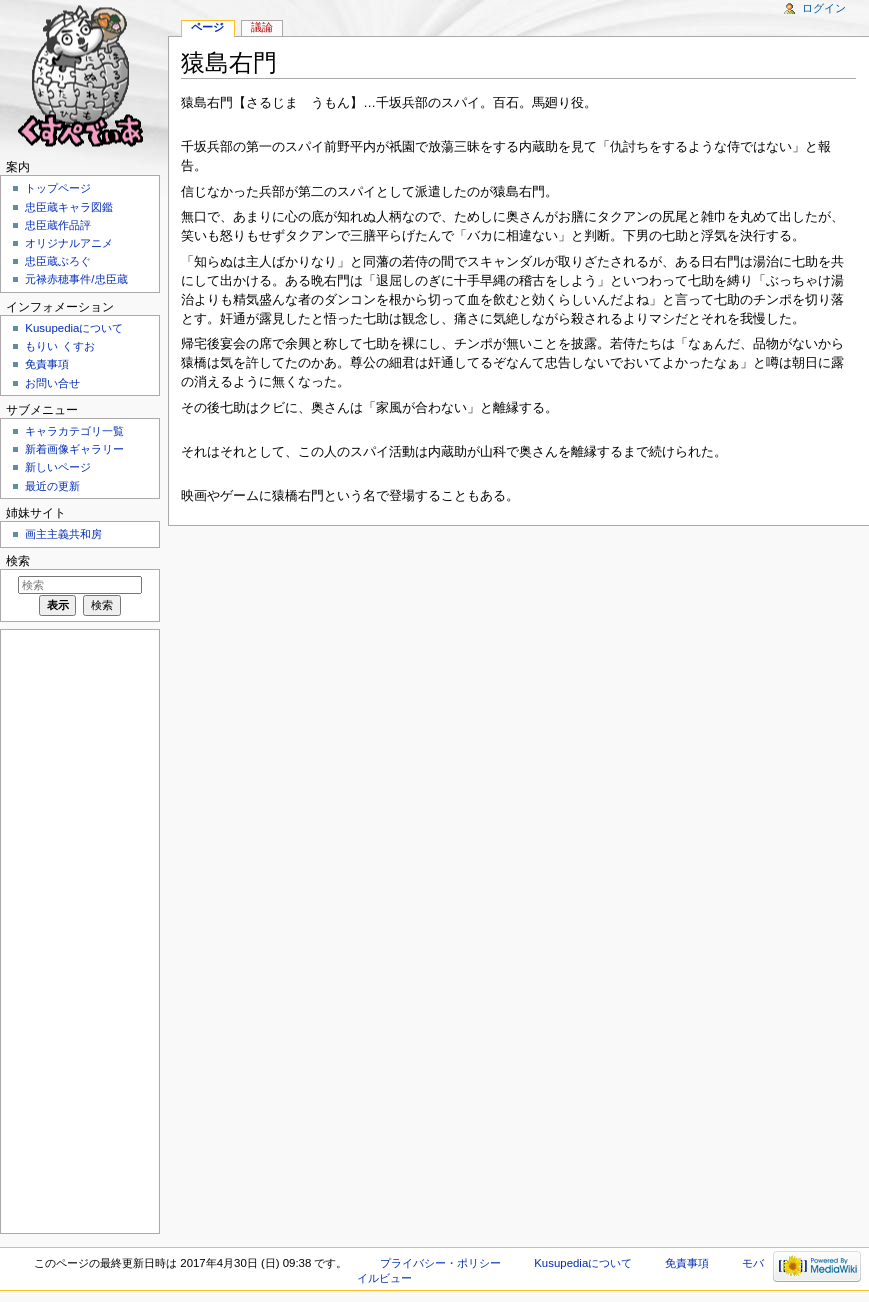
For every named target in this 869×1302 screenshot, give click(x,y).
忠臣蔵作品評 (58, 225)
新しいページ (58, 467)
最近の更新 (52, 486)
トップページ (58, 188)
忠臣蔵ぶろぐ (58, 261)
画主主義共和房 (63, 534)
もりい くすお (59, 346)
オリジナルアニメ (69, 243)
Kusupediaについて (74, 328)
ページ (207, 27)
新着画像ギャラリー (74, 449)
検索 (18, 561)
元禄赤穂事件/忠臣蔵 (76, 279)
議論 (262, 27)
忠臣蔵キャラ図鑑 (69, 207)
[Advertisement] (78, 930)
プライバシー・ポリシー (440, 1263)
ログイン (824, 8)
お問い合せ (52, 383)
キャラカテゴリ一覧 (74, 431)
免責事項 (47, 364)
